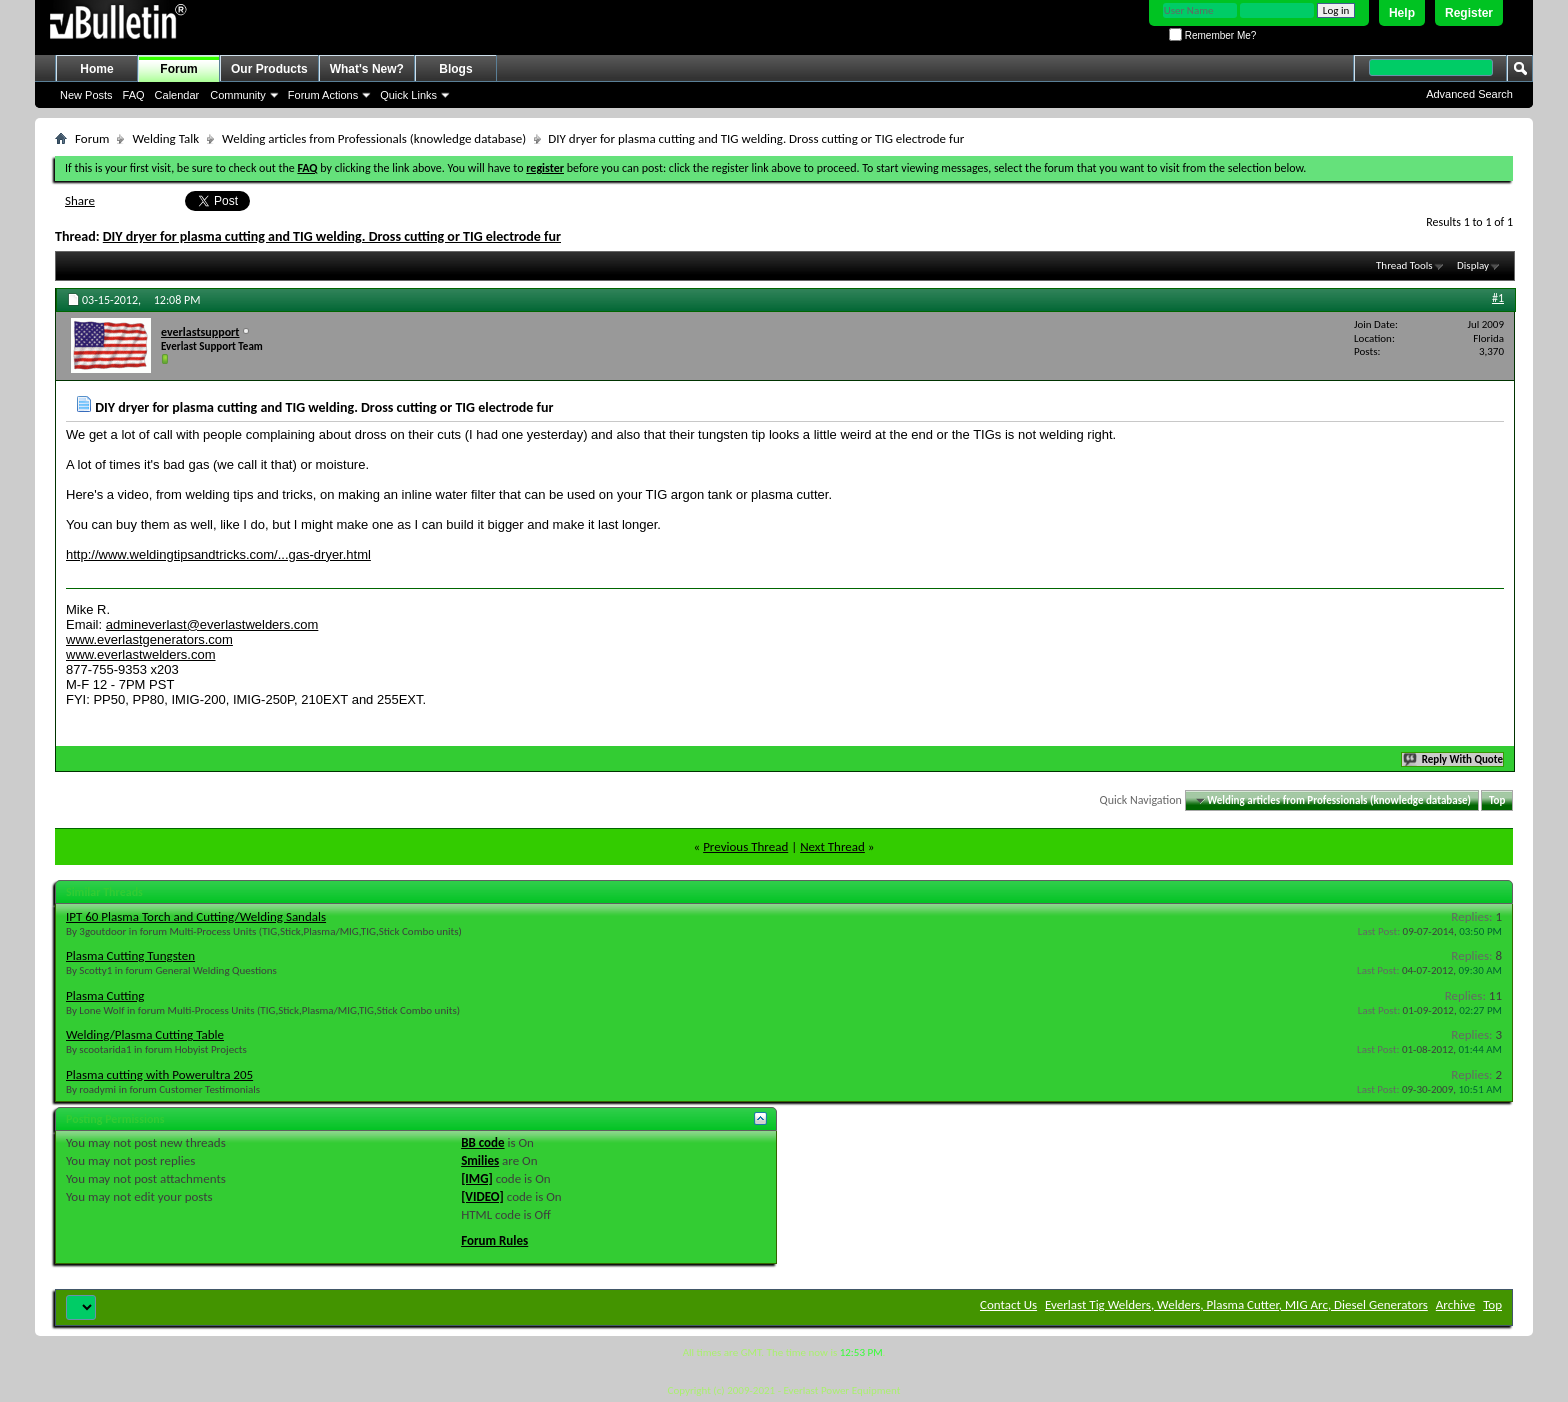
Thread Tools (1404, 265)
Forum (178, 69)
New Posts (86, 95)
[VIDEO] (482, 1196)
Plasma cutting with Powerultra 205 (159, 1074)
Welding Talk (165, 138)
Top (1497, 800)
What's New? (367, 69)
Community (238, 95)
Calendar (177, 95)
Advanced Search (1469, 94)
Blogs (455, 69)
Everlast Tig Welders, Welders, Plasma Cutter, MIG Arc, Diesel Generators (1236, 1304)
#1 (1498, 298)
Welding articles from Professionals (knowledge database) (374, 138)
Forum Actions (323, 95)
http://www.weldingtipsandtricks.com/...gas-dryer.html (218, 554)
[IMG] (477, 1178)
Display (1473, 265)
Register (1469, 13)
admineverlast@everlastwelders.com (212, 624)
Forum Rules (494, 1240)
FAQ (134, 95)
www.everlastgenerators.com (149, 639)
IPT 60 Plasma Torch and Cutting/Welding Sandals (196, 916)
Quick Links (408, 95)
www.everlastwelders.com (141, 654)
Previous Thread (745, 846)
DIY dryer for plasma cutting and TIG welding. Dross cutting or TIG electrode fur (332, 236)
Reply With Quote (1454, 759)
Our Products (269, 69)
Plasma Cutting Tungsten (130, 955)
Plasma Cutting (105, 995)
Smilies (480, 1160)
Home (96, 69)
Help (1402, 13)
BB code (482, 1142)
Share (80, 200)
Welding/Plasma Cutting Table (145, 1034)
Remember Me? (1212, 35)
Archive (1455, 1304)
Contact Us (1008, 1304)
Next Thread (832, 846)
